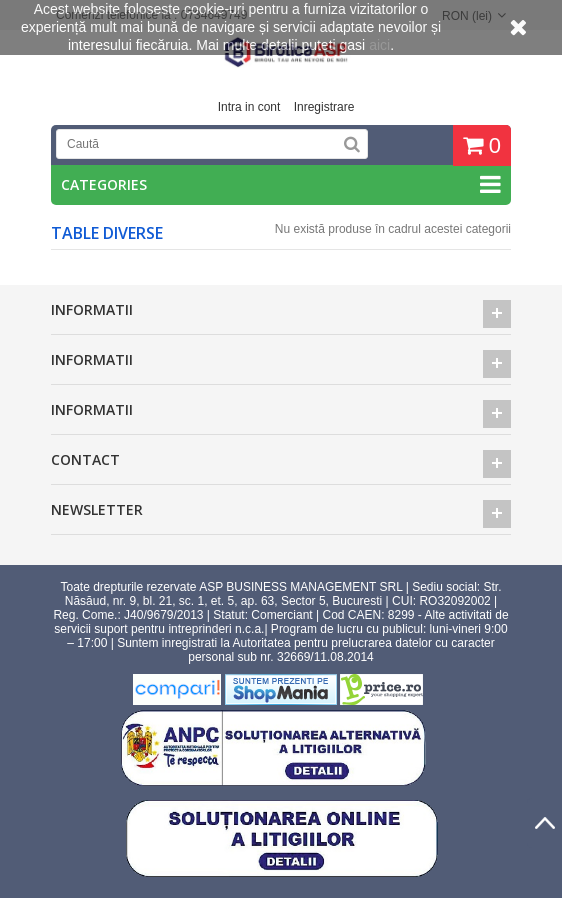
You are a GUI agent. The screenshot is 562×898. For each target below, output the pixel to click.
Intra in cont (249, 107)
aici (379, 45)
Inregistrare (324, 107)
